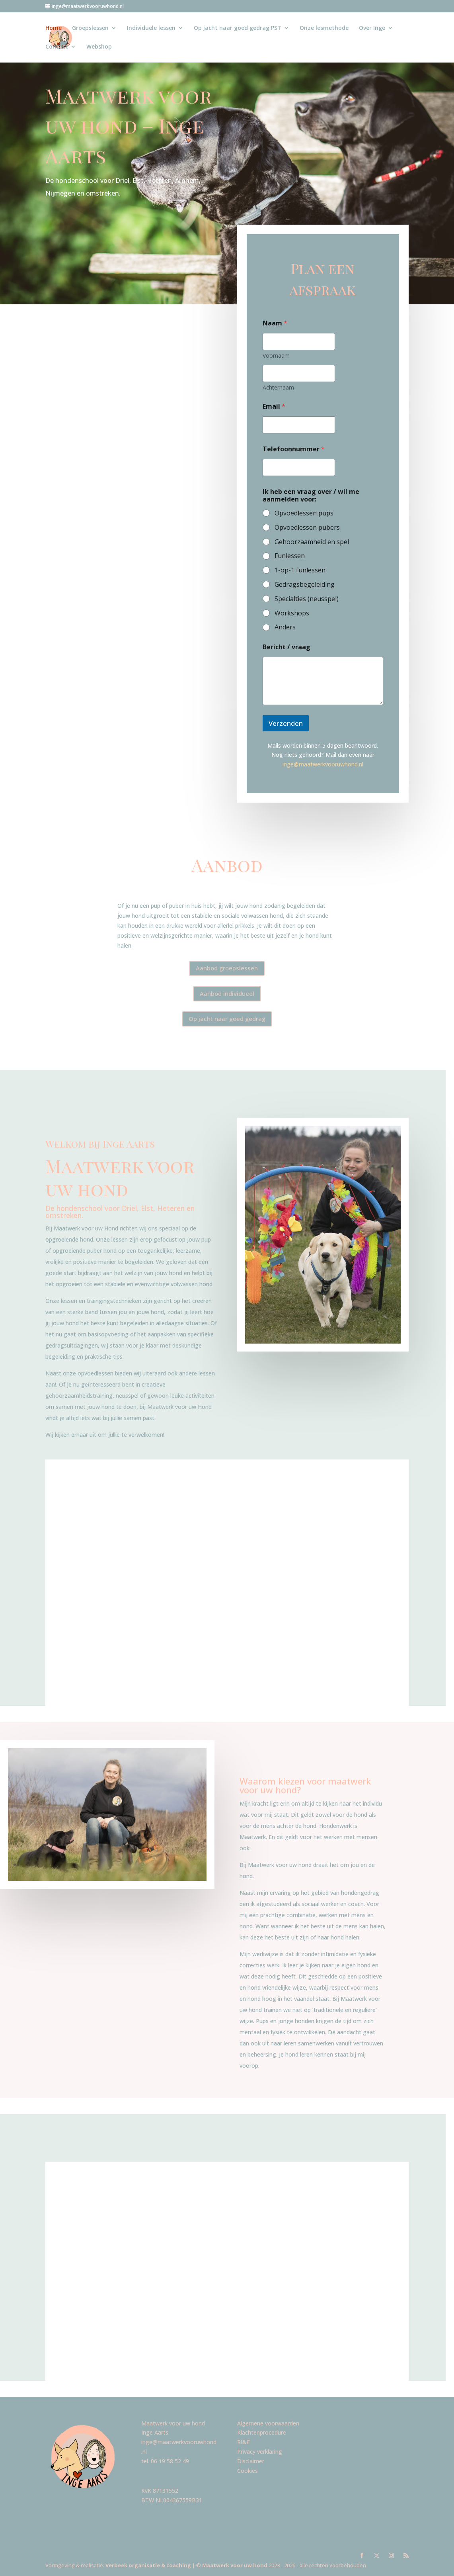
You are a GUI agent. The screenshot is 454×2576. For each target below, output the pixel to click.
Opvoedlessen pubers (307, 527)
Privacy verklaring (259, 2451)
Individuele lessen (151, 28)
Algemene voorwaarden (268, 2423)
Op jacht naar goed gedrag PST (237, 28)
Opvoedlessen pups (304, 513)
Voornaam (276, 355)
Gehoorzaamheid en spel (312, 542)
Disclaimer (250, 2461)
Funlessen (290, 556)
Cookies (247, 2470)
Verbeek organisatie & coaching (148, 2565)
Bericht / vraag (286, 647)
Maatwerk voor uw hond (234, 2565)
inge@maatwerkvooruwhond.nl (323, 764)
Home (53, 28)
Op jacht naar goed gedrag (227, 1019)
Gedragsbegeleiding (305, 584)
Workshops (292, 613)
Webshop (99, 47)
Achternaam (278, 387)
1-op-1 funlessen (300, 570)
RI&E (243, 2442)
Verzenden (286, 723)
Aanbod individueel (227, 993)
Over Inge (372, 28)
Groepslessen (90, 28)
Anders (285, 627)
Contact (56, 47)
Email (274, 406)
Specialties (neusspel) (307, 599)
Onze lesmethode (324, 28)
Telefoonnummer (294, 449)
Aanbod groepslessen (227, 968)
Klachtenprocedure (261, 2432)
